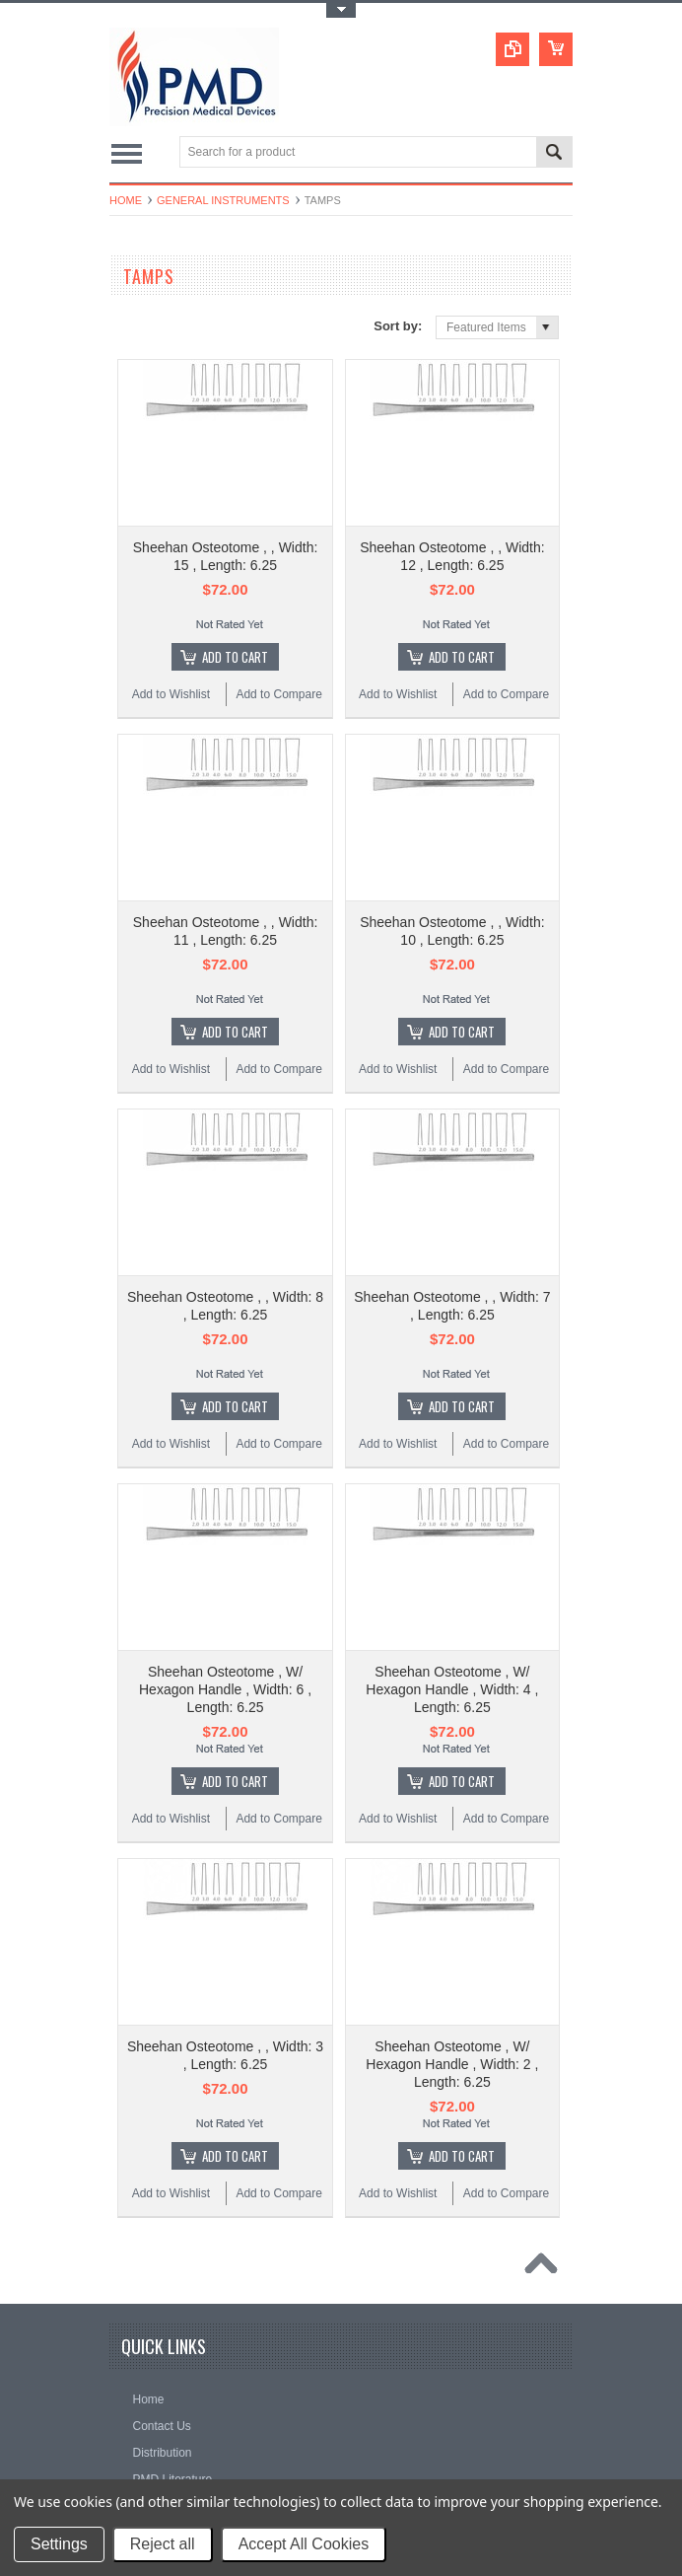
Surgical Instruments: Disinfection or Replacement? (291, 2153)
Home (125, 200)
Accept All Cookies (304, 2544)
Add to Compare (278, 590)
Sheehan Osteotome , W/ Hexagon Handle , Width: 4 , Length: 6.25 (452, 1271)
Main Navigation (126, 153)
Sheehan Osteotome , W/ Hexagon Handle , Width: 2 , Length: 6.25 (452, 1541)
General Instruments (223, 200)
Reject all (162, 2544)
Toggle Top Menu (341, 10)
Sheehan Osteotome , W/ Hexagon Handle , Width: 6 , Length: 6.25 (225, 1271)
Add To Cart (235, 552)
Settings (59, 2544)
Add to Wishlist (171, 590)
